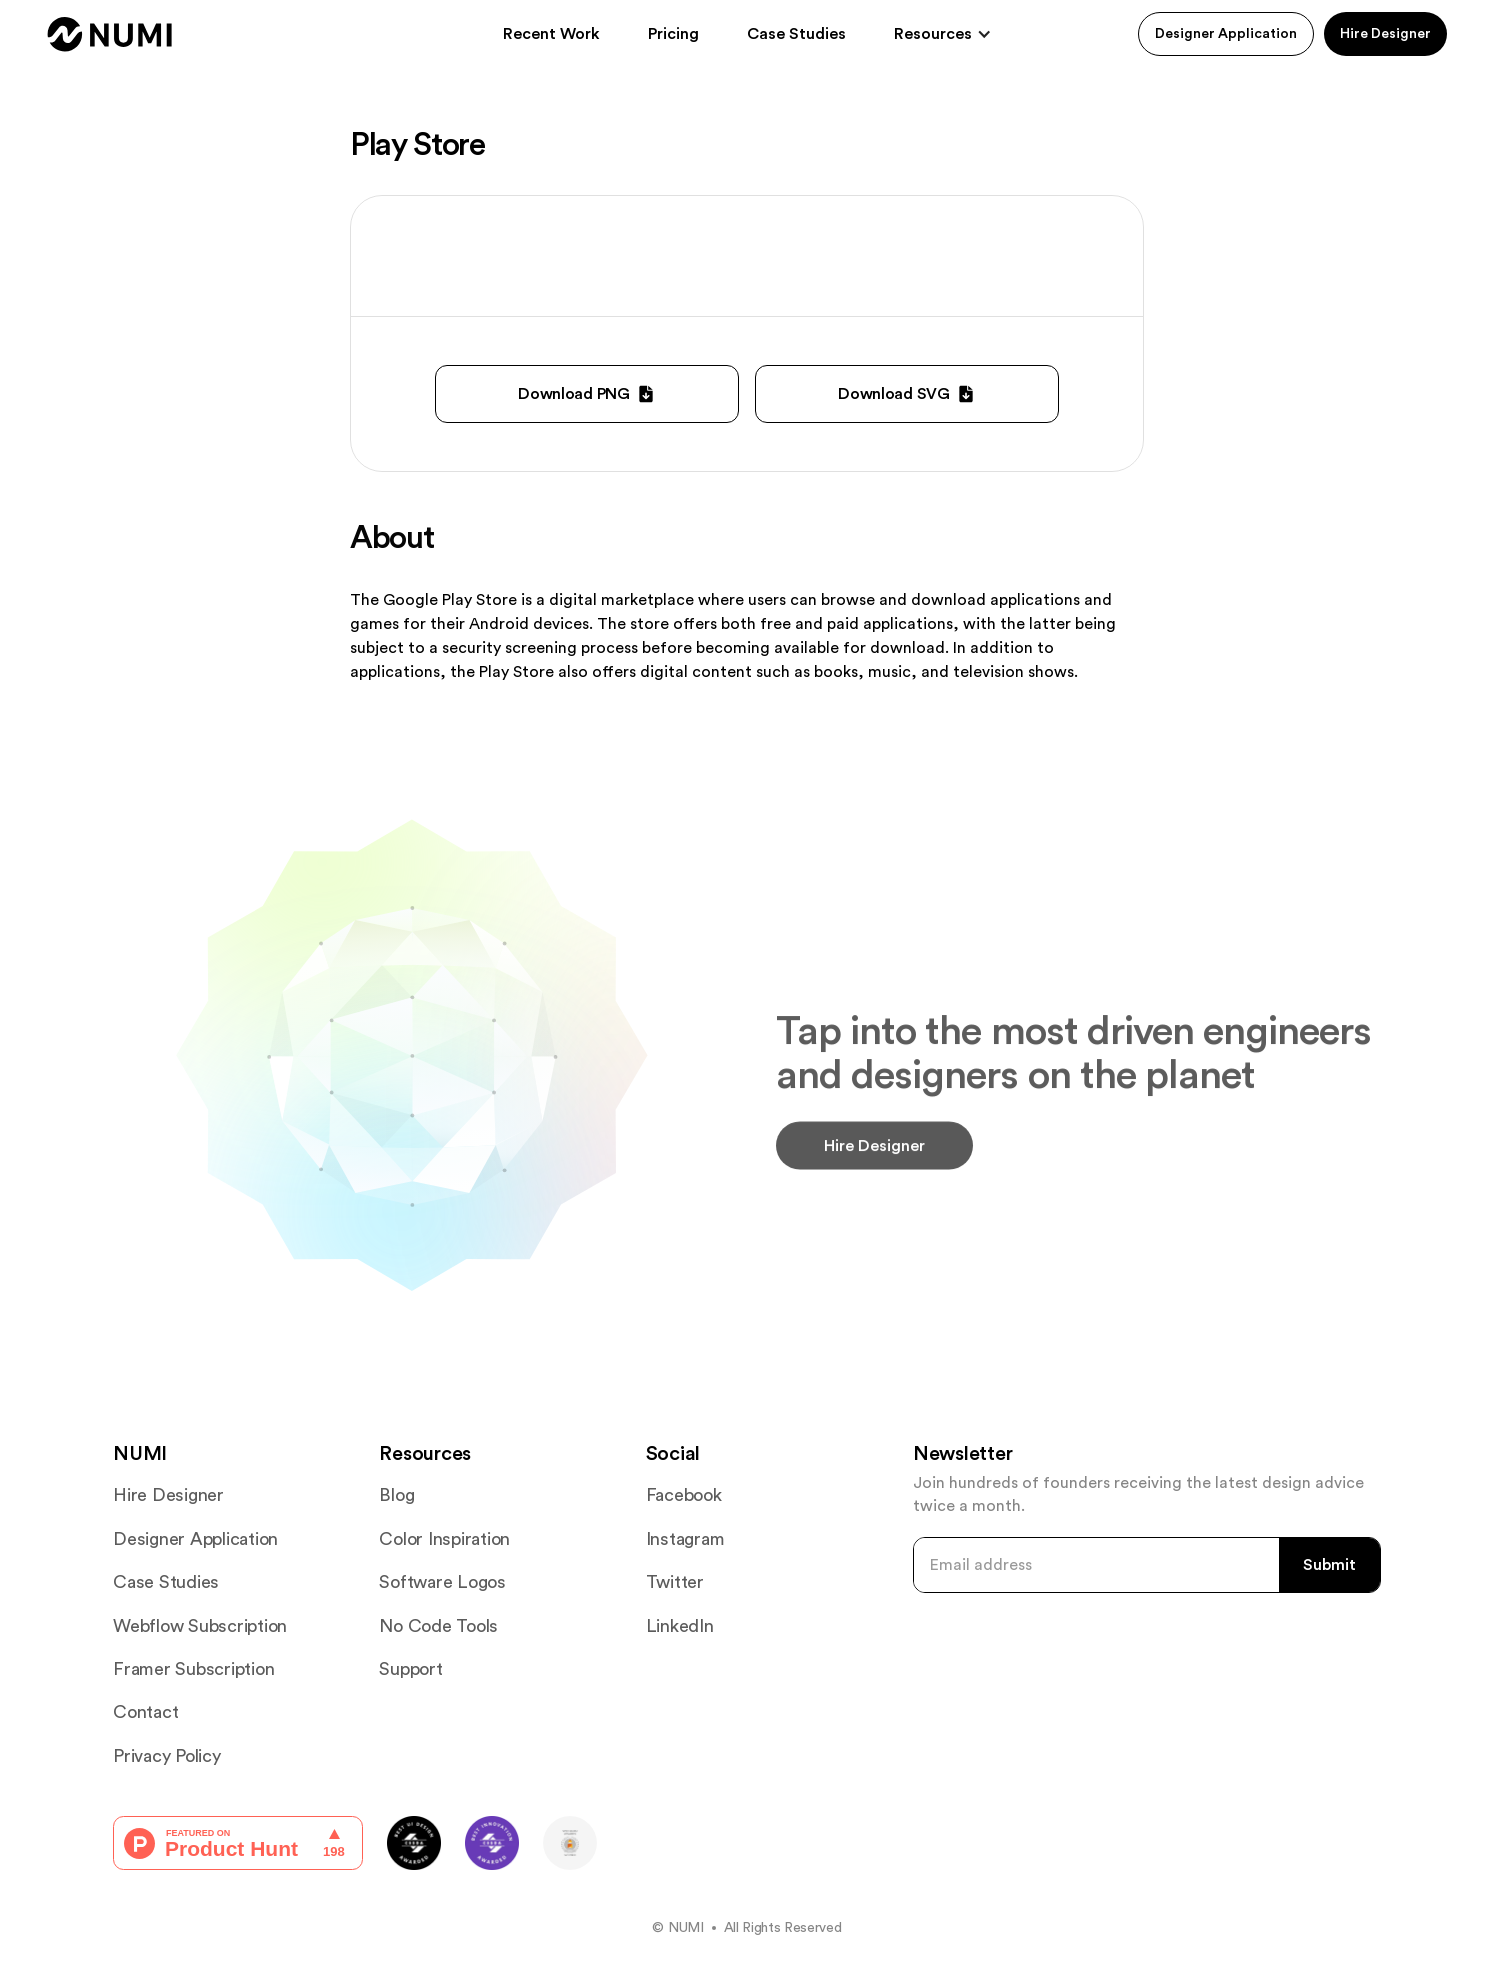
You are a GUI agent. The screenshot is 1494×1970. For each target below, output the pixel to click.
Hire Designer (1385, 34)
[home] (110, 34)
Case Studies (796, 34)
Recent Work (551, 34)
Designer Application (1226, 34)
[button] (943, 34)
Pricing (673, 34)
